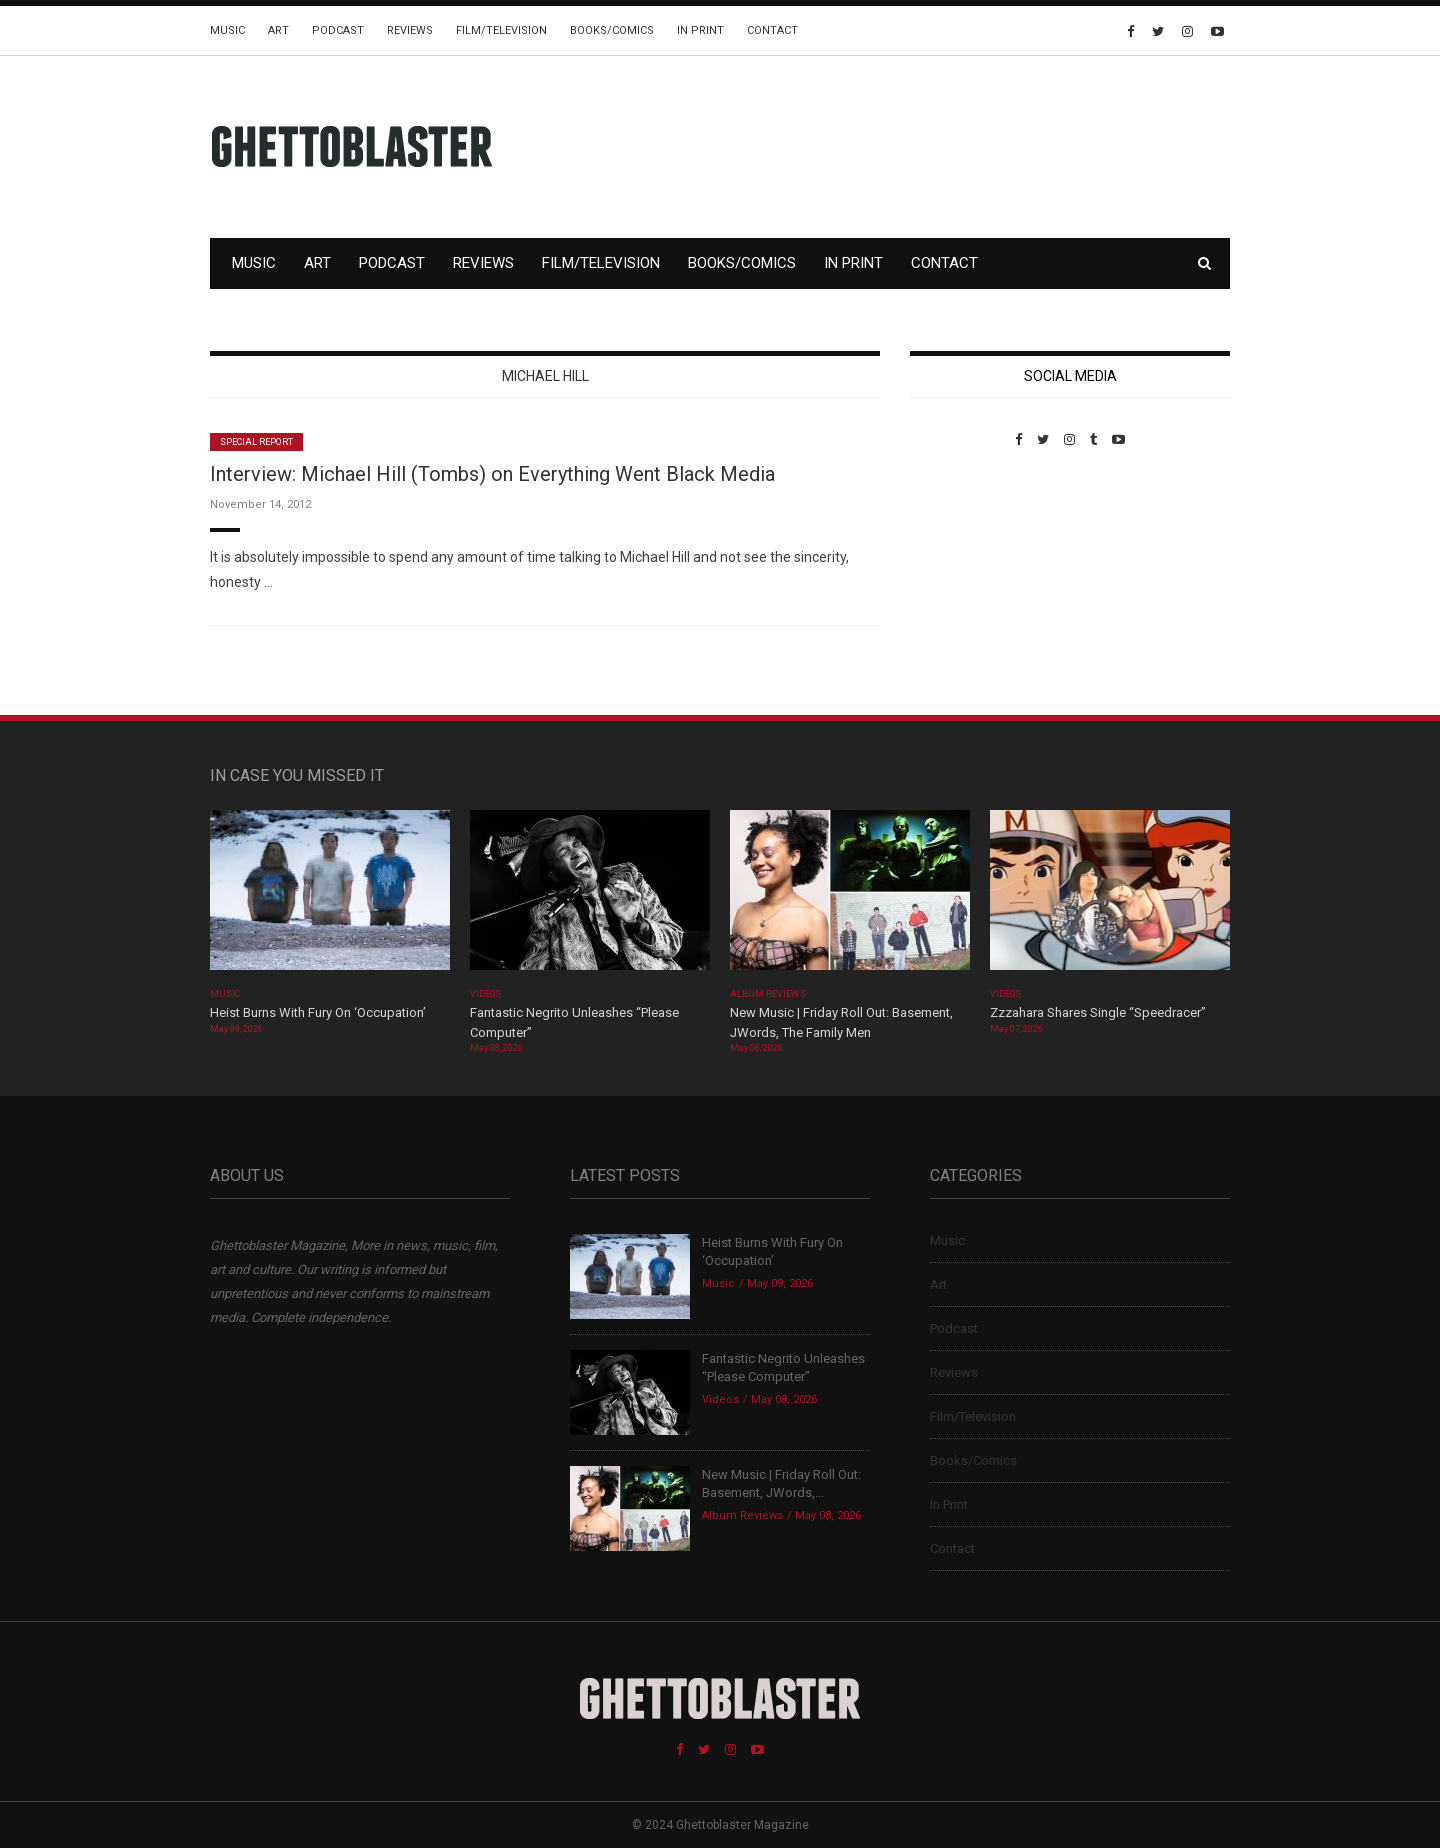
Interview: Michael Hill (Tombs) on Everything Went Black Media (492, 474)
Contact (772, 30)
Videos (485, 994)
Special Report (256, 442)
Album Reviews (768, 994)
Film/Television (501, 30)
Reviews (410, 30)
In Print (700, 30)
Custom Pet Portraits (968, 584)
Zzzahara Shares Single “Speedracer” (1098, 1012)
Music (227, 30)
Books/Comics (612, 30)
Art (278, 30)
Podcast (338, 30)
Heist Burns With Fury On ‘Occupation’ (318, 1012)
